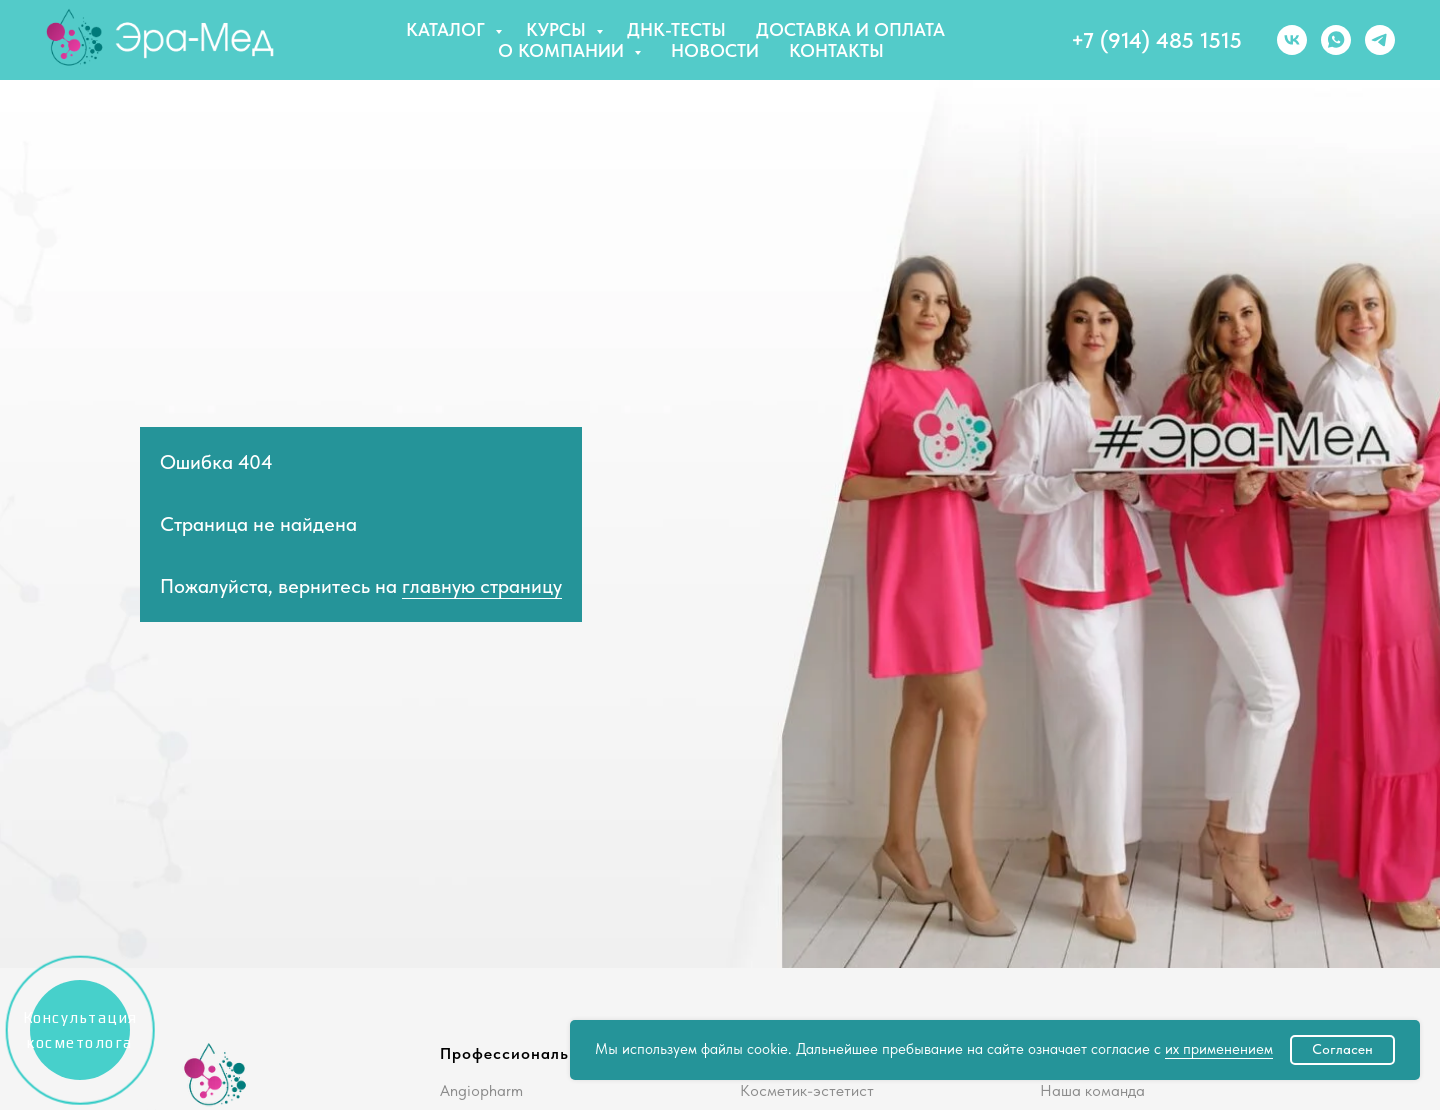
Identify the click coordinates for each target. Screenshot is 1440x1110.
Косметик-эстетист (807, 1090)
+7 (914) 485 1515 (1156, 40)
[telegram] (1380, 40)
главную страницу (482, 586)
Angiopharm (481, 1090)
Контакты (836, 50)
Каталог (448, 29)
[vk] (1292, 40)
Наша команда (1092, 1090)
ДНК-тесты (676, 29)
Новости (715, 50)
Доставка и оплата (850, 29)
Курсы (558, 29)
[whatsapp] (1336, 40)
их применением (1219, 1049)
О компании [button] (563, 50)
